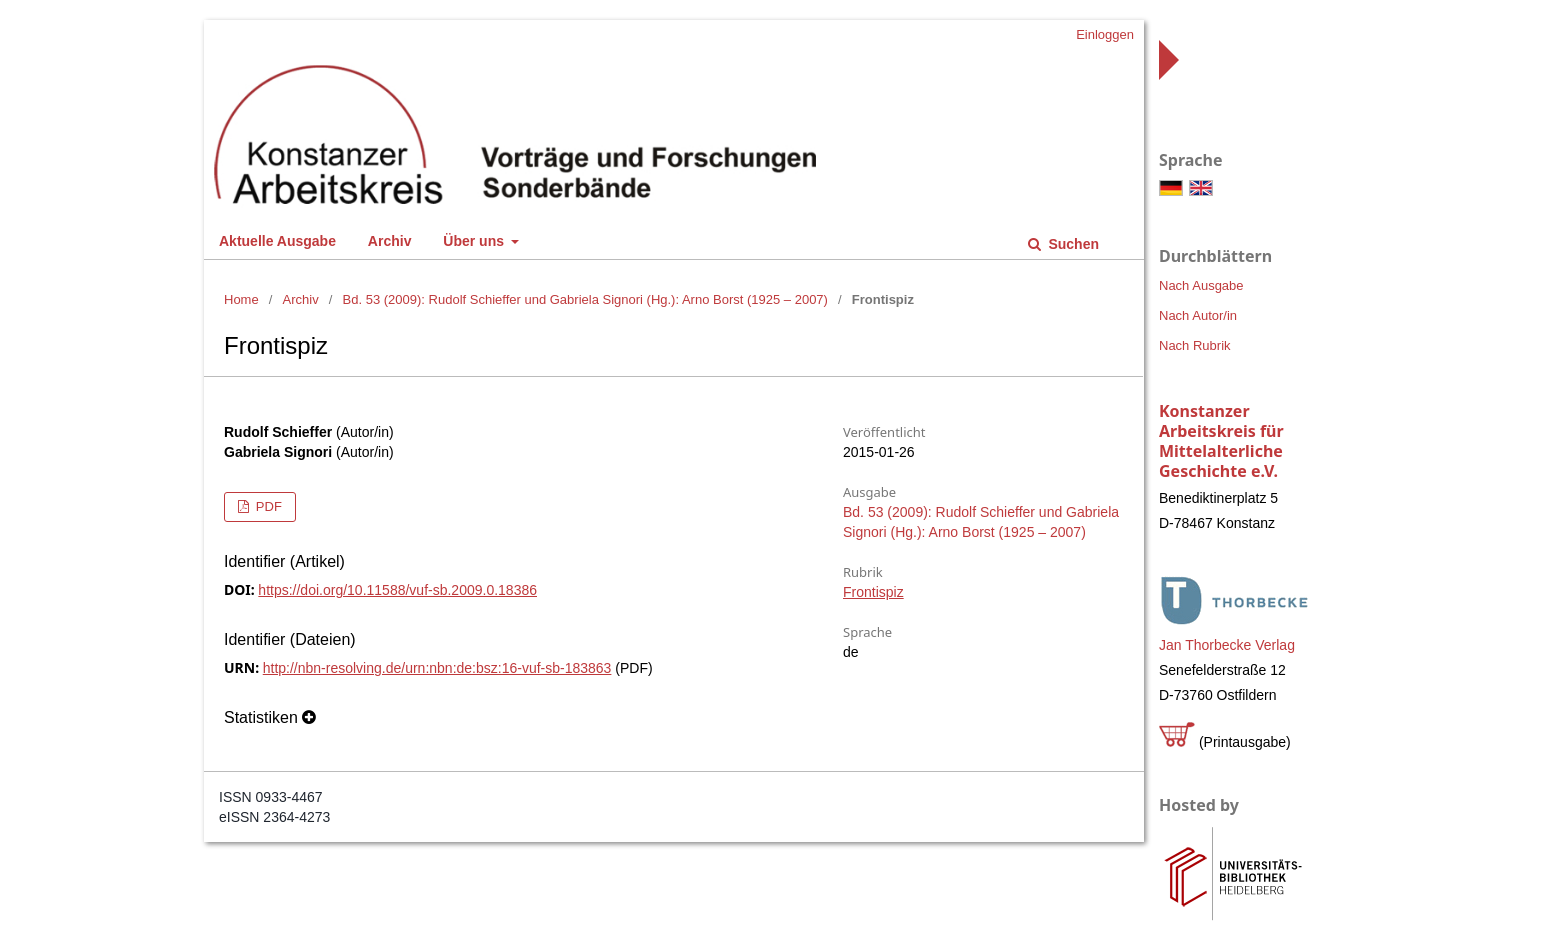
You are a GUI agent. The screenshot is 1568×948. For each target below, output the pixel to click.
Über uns (475, 241)
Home (241, 299)
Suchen (1072, 244)
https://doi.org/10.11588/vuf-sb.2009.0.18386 (397, 590)
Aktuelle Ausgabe (277, 241)
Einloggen (1105, 34)
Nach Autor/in (1198, 315)
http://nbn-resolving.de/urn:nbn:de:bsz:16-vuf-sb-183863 (437, 668)
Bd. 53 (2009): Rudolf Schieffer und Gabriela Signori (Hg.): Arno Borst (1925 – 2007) (585, 299)
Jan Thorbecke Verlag (1227, 645)
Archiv (390, 241)
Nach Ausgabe (1201, 285)
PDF (267, 506)
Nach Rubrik (1195, 345)
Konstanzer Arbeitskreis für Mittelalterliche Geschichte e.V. (1221, 441)
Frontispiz (873, 592)
